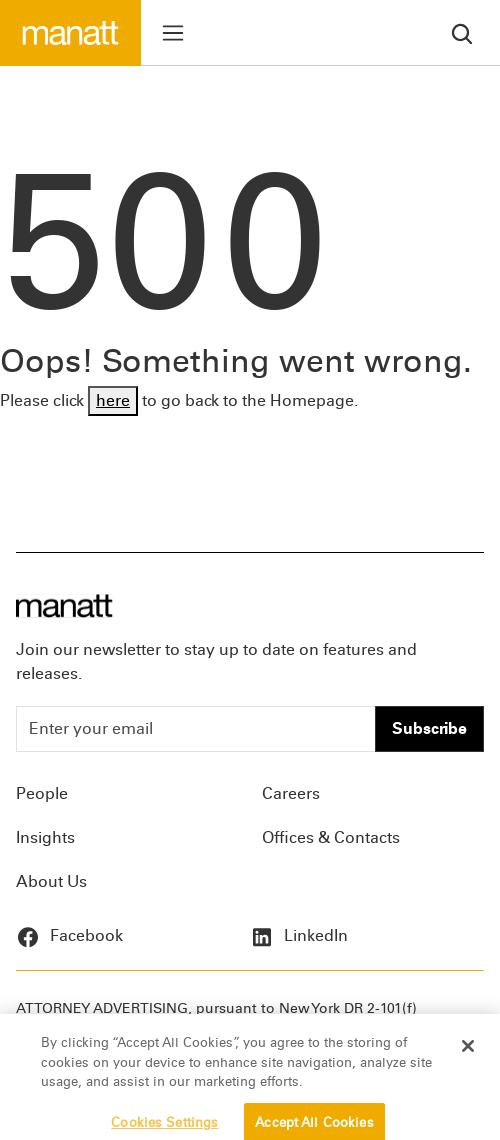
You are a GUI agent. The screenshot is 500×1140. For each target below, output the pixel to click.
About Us (51, 881)
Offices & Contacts (331, 837)
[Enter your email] (196, 729)
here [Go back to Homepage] (113, 400)
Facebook (69, 935)
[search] (462, 32)
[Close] (468, 1054)
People (42, 793)
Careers (291, 793)
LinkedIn (299, 935)
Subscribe (429, 728)
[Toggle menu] (173, 33)
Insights (45, 837)
